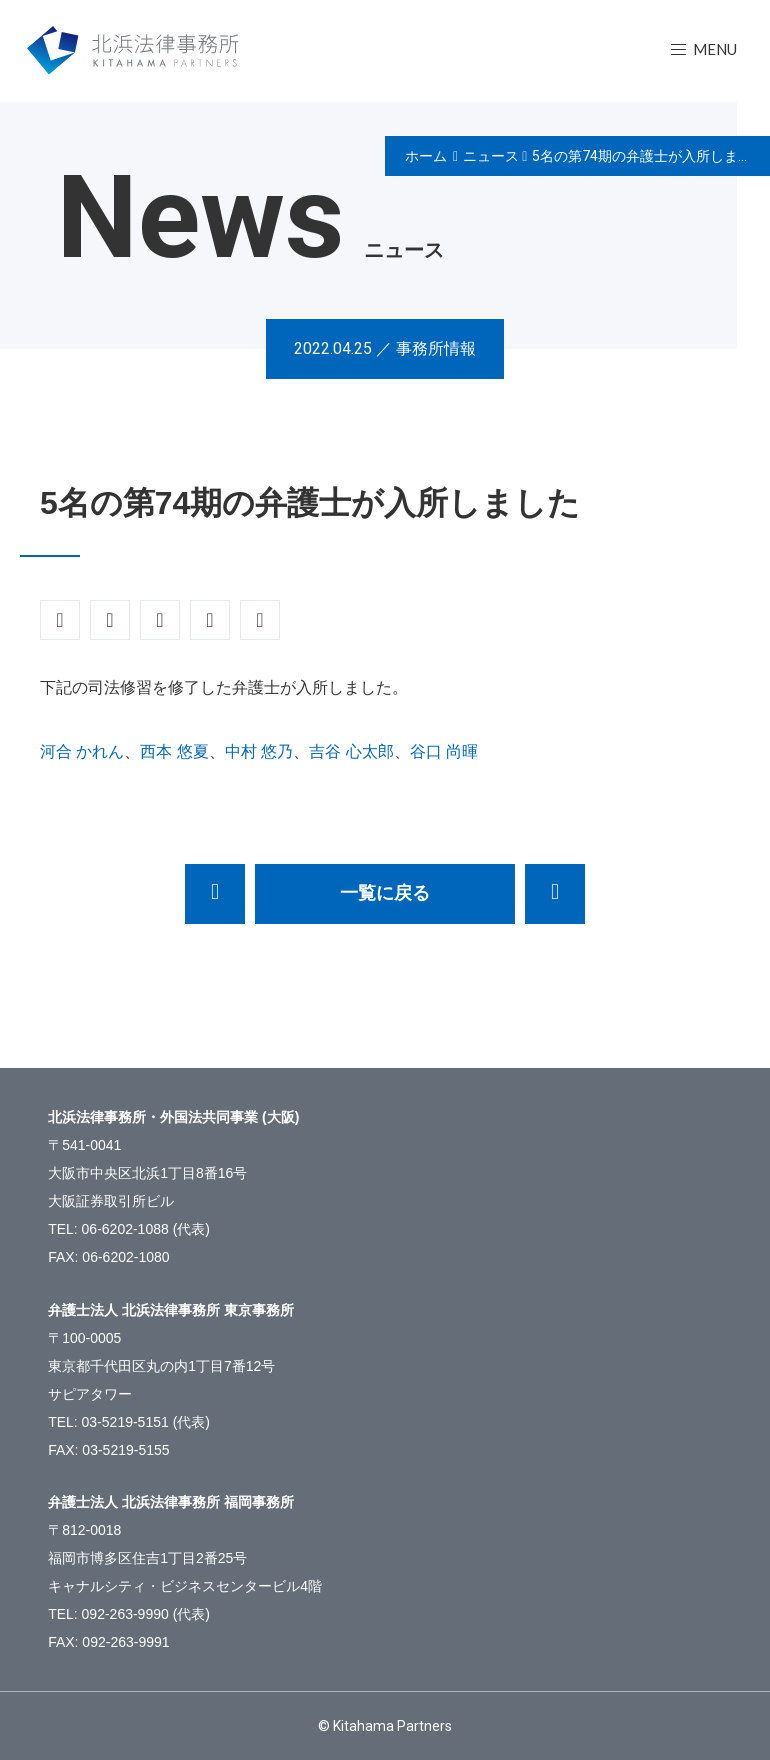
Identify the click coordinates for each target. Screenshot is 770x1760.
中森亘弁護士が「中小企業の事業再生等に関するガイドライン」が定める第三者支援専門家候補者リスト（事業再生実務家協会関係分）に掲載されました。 (555, 894)
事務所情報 (436, 348)
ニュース (491, 156)
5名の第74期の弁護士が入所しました (649, 156)
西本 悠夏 (174, 751)
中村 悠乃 (259, 751)
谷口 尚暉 (444, 751)
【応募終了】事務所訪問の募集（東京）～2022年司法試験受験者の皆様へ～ (215, 894)
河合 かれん (82, 751)
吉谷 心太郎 (351, 751)
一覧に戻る (385, 893)
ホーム (426, 156)
